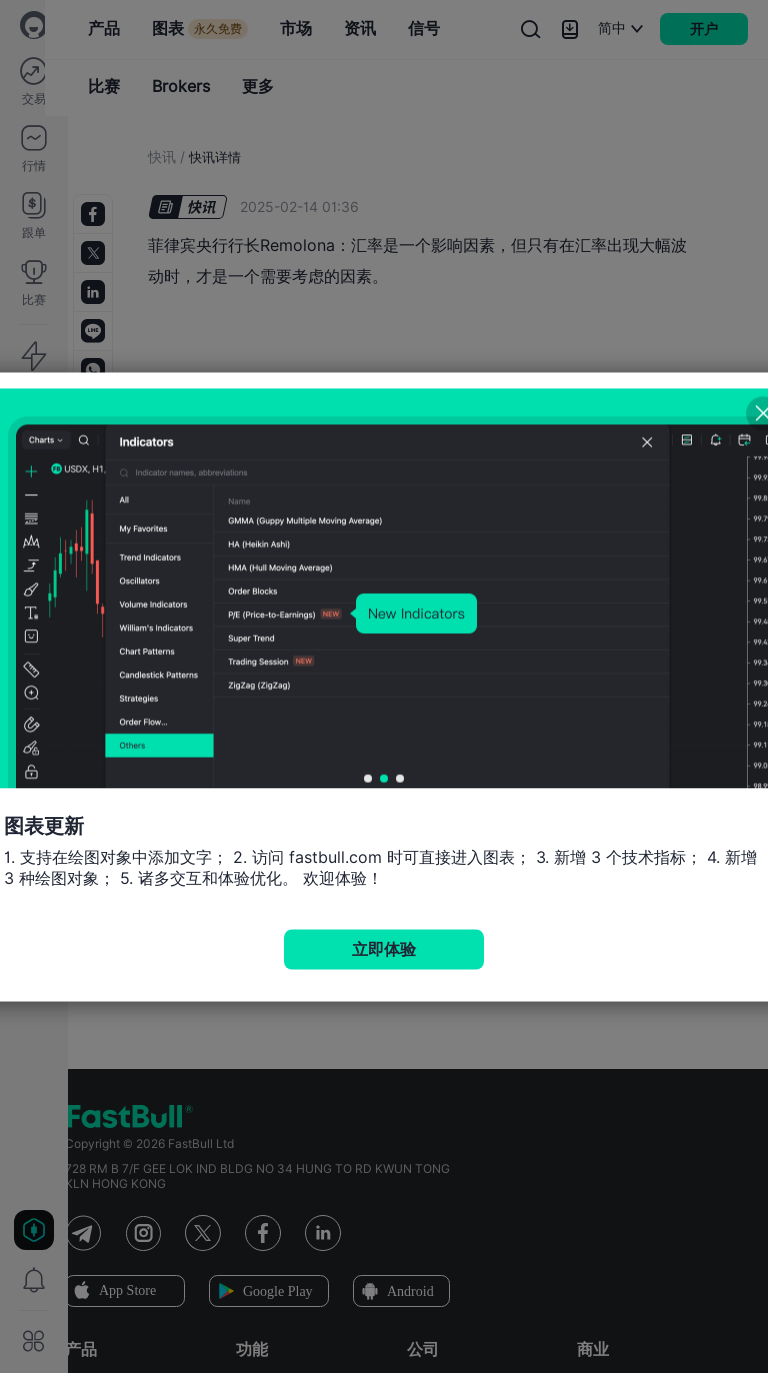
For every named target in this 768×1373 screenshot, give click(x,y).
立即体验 (384, 948)
